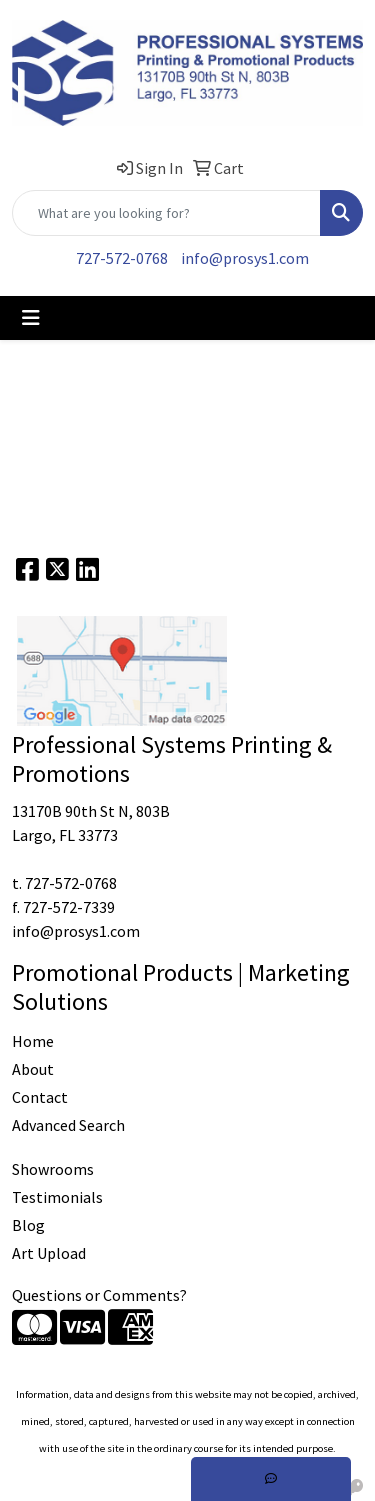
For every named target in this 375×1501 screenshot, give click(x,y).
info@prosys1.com (245, 258)
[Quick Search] (166, 213)
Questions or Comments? (99, 1295)
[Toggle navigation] (31, 318)
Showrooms (53, 1169)
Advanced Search (68, 1125)
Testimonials (57, 1197)
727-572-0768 (122, 258)
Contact (40, 1097)
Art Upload (49, 1253)
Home (33, 1041)
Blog (28, 1225)
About (33, 1069)
